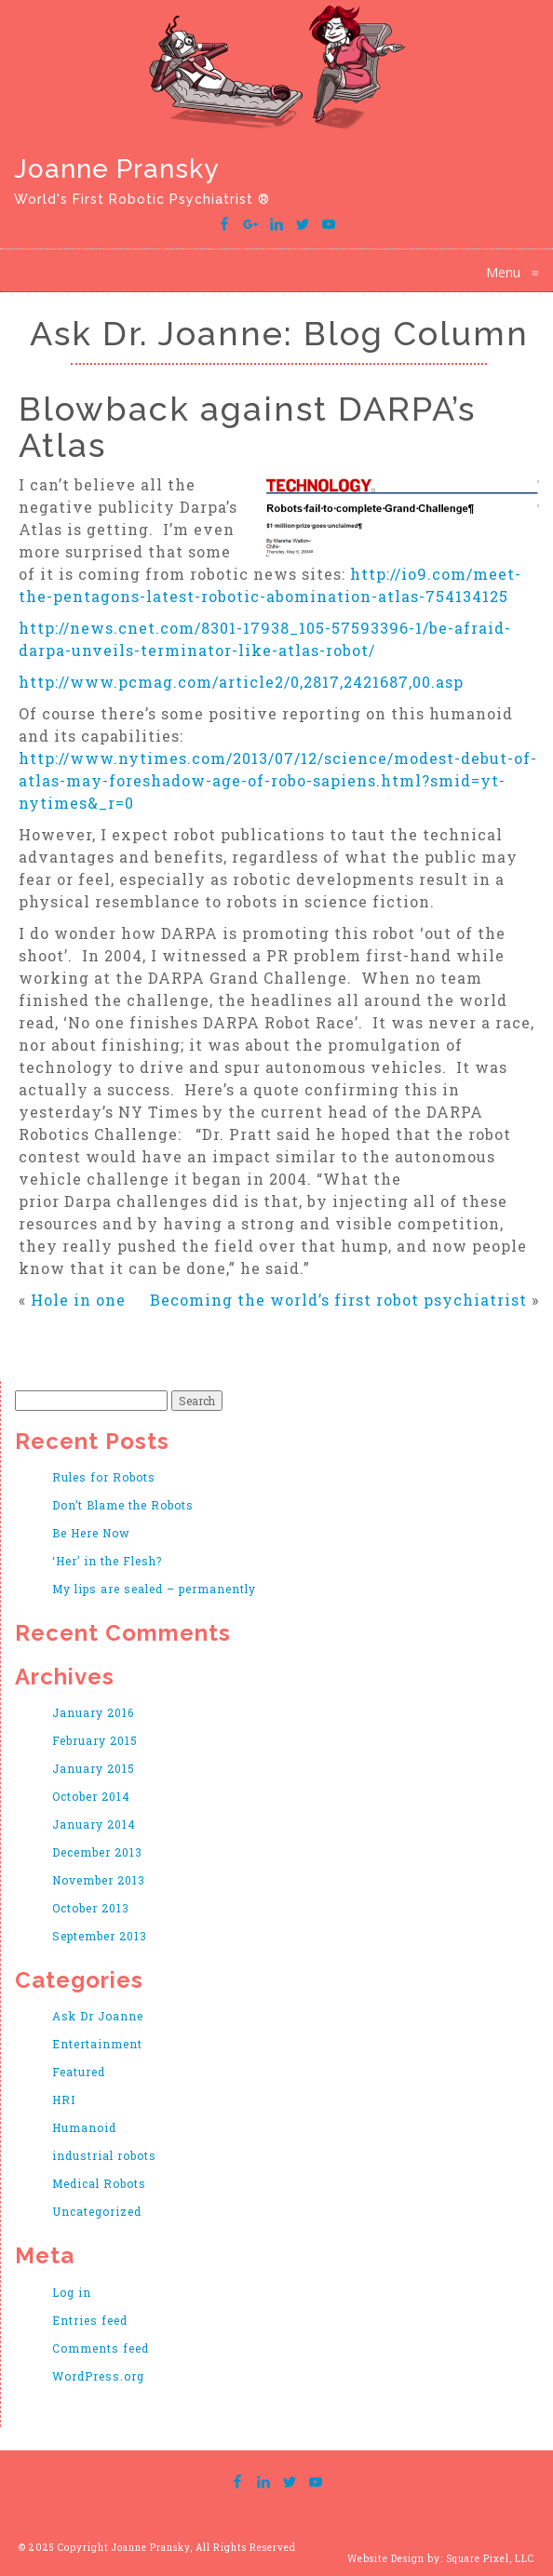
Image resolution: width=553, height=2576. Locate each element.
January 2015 (93, 1768)
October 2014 (91, 1796)
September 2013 (99, 1935)
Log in (71, 2292)
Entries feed (90, 2320)
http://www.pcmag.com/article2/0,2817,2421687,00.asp (241, 681)
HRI (63, 2099)
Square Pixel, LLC (490, 2559)
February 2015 (95, 1740)
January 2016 (93, 1712)
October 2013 (90, 1907)
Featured (78, 2071)
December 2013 (97, 1852)
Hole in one (78, 1299)
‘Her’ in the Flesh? (107, 1560)
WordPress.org (98, 2375)
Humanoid (84, 2127)
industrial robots (104, 2155)
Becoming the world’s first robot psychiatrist (338, 1299)
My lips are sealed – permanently (154, 1588)
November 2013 (98, 1879)
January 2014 (94, 1824)
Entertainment (97, 2043)
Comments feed (100, 2348)
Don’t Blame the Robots (123, 1504)
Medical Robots (99, 2183)
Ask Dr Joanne (97, 2015)
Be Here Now (91, 1532)
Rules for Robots (103, 1476)
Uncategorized (97, 2211)
